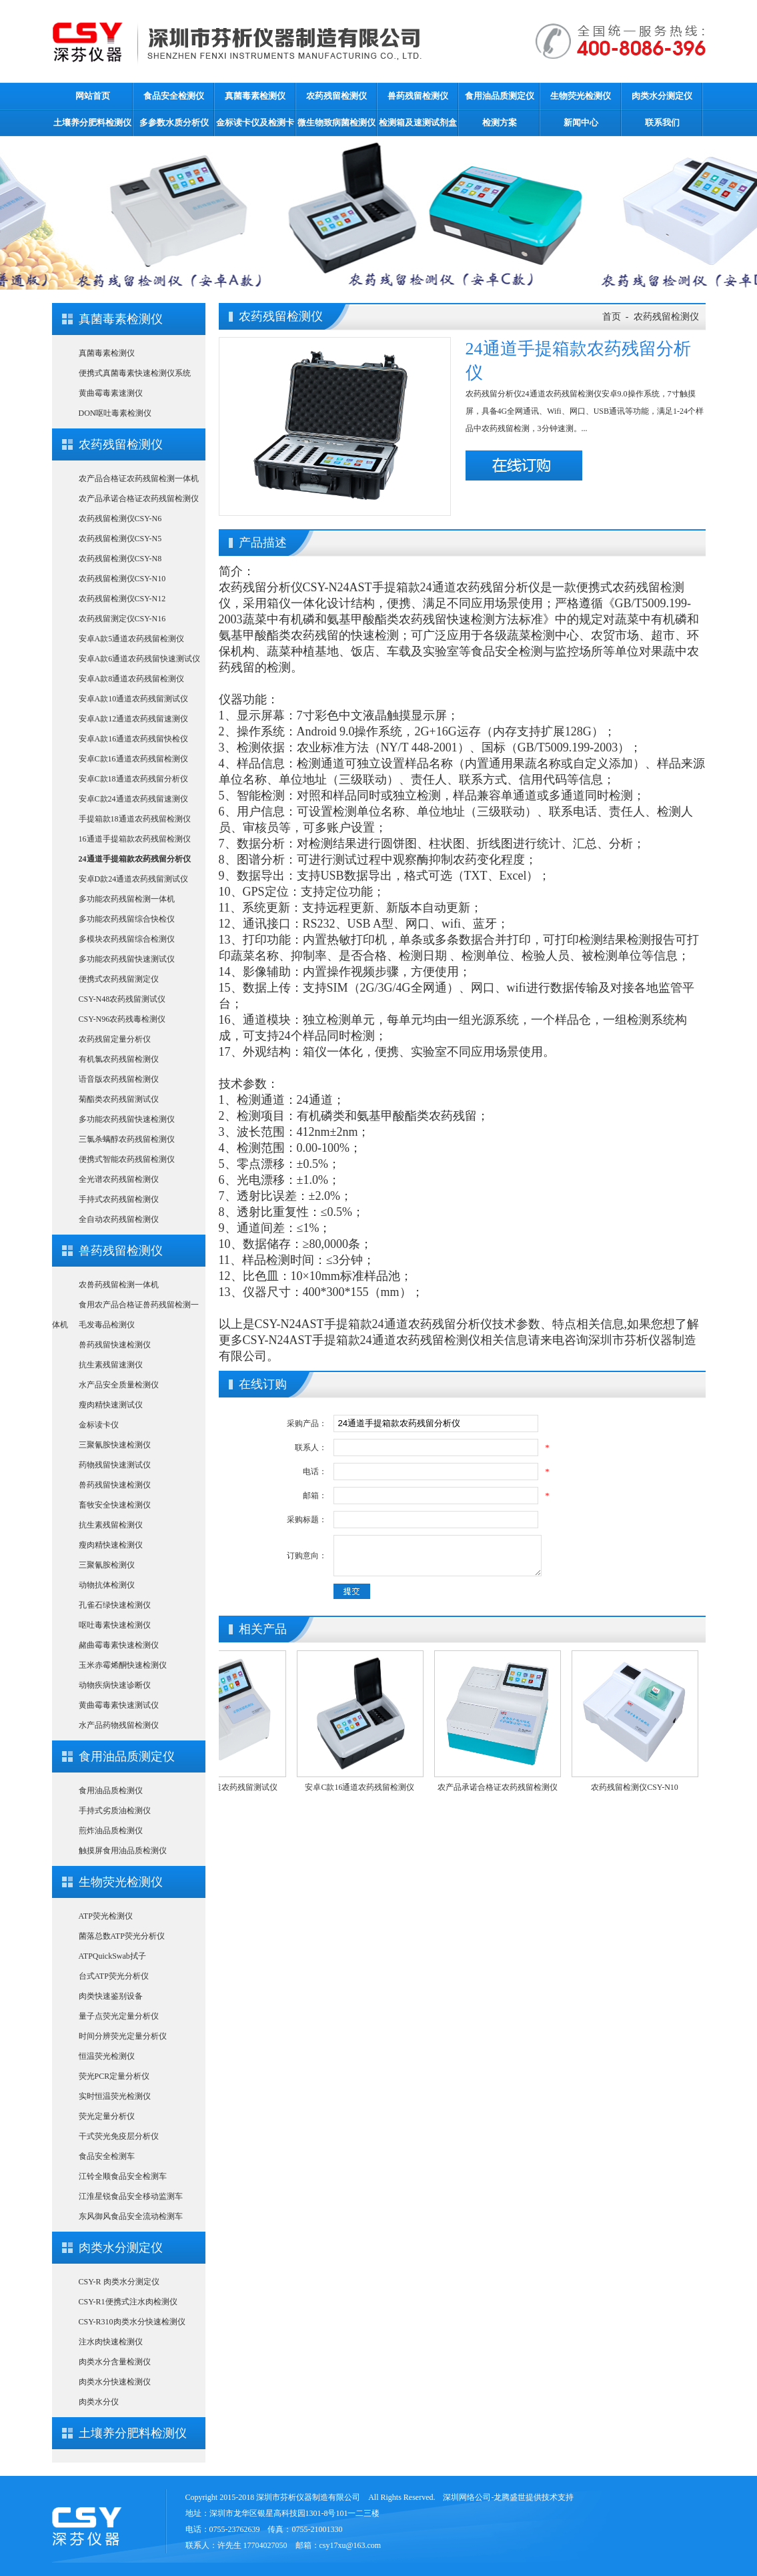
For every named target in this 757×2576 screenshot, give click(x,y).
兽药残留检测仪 (418, 96)
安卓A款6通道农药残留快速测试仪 (140, 658)
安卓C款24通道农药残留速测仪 (133, 798)
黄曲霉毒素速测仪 (111, 393)
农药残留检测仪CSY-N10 (122, 578)
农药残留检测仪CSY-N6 (120, 518)
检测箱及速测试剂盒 (418, 122)
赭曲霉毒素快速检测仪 (119, 1645)
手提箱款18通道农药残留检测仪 (135, 819)
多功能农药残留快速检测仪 (127, 1119)
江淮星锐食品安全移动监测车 (131, 2196)
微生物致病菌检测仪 (336, 122)
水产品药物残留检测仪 (119, 1725)
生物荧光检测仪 (580, 96)
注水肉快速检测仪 (111, 2341)
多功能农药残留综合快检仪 (127, 919)
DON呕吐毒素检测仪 (115, 413)
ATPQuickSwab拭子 (112, 1956)
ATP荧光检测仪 (106, 1916)
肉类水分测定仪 (662, 96)
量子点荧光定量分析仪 (119, 2016)
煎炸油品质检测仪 (111, 1830)
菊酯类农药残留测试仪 (119, 1099)
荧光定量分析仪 (107, 2116)
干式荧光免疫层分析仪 (119, 2136)
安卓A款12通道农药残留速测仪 (134, 718)
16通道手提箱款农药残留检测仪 (135, 839)
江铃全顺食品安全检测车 (123, 2176)
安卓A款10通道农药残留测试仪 (134, 698)
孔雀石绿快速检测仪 (115, 1605)
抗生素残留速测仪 (111, 1364)
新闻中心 (581, 122)
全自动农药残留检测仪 (119, 1219)
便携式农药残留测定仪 (119, 979)
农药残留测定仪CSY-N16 (122, 618)
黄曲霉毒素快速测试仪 (119, 1705)
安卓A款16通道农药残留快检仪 (134, 738)
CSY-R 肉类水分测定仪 (119, 2281)
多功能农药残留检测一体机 (127, 899)
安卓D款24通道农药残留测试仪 (134, 879)
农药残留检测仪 (336, 96)
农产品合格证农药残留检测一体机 (139, 478)
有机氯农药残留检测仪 (119, 1059)
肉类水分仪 (99, 2401)
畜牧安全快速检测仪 (115, 1505)
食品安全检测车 (107, 2156)
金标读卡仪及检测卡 (255, 122)
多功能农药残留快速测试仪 (127, 959)
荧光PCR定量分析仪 (114, 2076)
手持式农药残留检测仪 (119, 1199)
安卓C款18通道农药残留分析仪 (133, 778)
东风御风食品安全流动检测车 (131, 2216)
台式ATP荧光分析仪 (114, 1976)
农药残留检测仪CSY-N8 (120, 558)
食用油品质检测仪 (111, 1790)
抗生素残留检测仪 (111, 1525)
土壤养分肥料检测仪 (92, 122)
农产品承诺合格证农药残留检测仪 (139, 498)
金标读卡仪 (99, 1424)
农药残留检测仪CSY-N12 (122, 598)
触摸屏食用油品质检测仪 (123, 1850)
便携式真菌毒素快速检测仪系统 (135, 373)
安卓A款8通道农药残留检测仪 (132, 678)
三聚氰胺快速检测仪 (115, 1445)
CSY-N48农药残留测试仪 (122, 999)
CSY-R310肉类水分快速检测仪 (132, 2321)
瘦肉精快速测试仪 (111, 1404)
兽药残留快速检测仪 (115, 1344)
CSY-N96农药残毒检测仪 (122, 1019)
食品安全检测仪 (173, 96)
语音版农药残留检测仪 (119, 1079)
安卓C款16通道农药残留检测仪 (133, 758)
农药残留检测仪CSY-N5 (120, 538)
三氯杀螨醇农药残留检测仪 (127, 1139)
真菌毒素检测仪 (255, 96)
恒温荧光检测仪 (107, 2056)
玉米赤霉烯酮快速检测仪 (123, 1665)
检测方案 (499, 122)
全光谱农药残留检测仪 (119, 1179)
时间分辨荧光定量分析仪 (123, 2036)
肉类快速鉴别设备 (111, 1996)
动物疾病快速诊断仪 (115, 1685)
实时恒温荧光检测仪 (115, 2096)
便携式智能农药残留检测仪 (127, 1159)
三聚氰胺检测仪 (107, 1565)
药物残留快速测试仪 (115, 1465)
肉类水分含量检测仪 (115, 2361)
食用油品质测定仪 (499, 96)
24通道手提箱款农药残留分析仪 (135, 859)
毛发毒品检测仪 (107, 1324)
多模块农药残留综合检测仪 (127, 939)
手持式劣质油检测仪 (115, 1810)
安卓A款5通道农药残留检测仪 (132, 638)
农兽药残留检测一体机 (119, 1284)
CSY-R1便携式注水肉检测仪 (128, 2301)
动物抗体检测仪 (107, 1585)
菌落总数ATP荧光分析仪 (122, 1936)
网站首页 (92, 96)
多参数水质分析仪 (174, 122)
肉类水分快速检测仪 (115, 2381)
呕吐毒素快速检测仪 (115, 1625)
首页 (611, 317)
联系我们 (662, 122)
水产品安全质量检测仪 (119, 1384)
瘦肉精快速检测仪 (111, 1545)
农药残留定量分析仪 (115, 1039)
